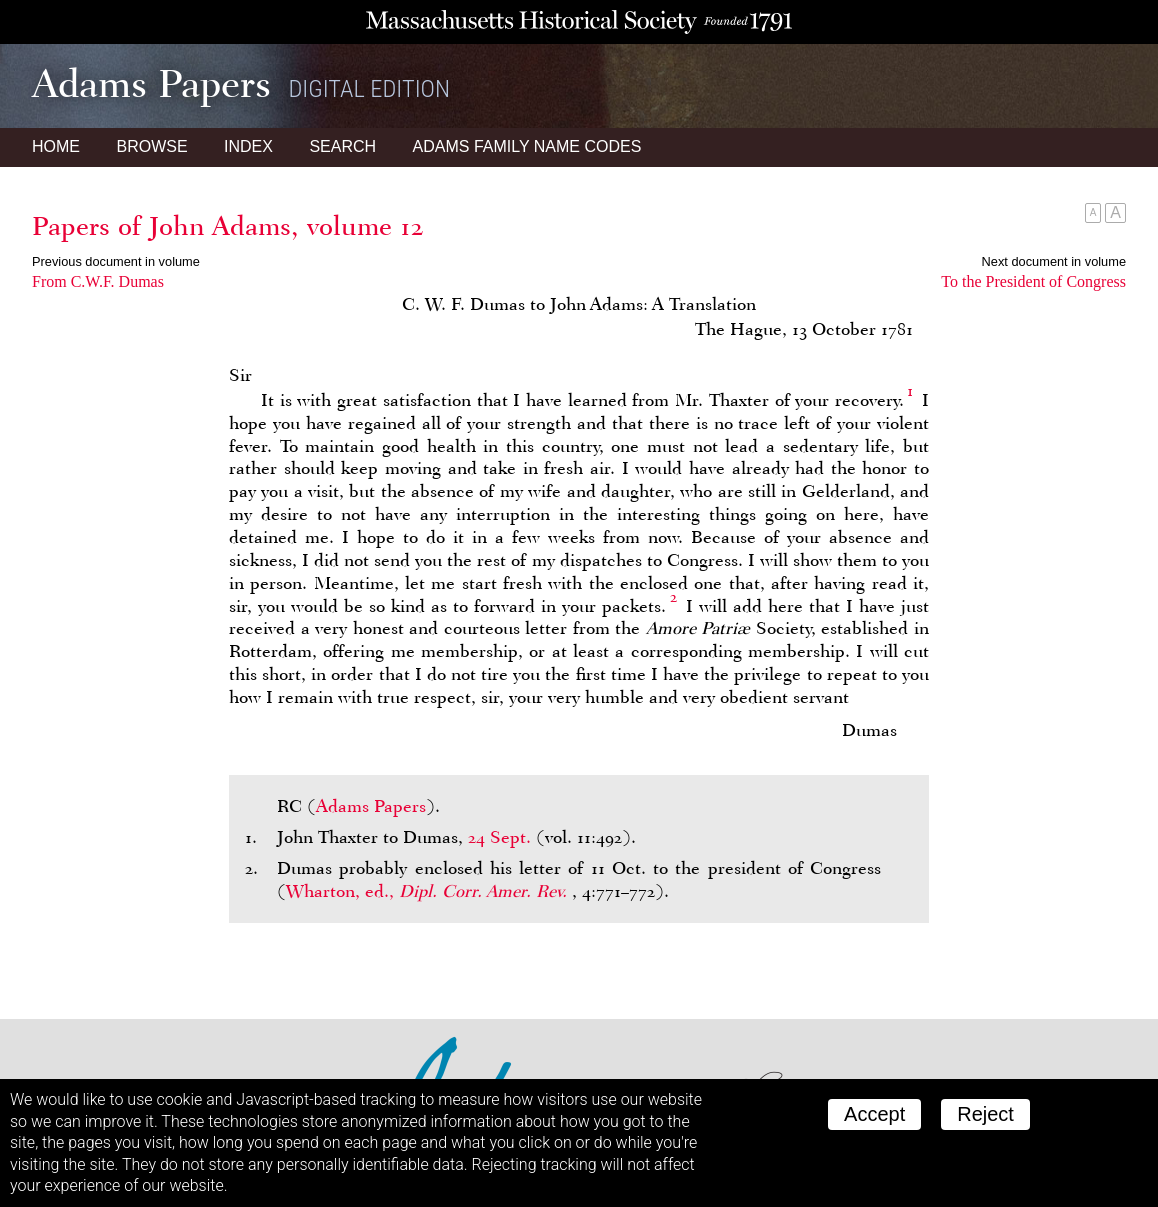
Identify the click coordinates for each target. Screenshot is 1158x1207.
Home (56, 146)
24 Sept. (499, 837)
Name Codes (527, 146)
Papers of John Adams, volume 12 (228, 226)
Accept (874, 1114)
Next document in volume (1054, 261)
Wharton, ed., (429, 891)
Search (342, 146)
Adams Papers (371, 806)
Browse (151, 146)
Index (248, 146)
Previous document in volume (116, 261)
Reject (985, 1114)
